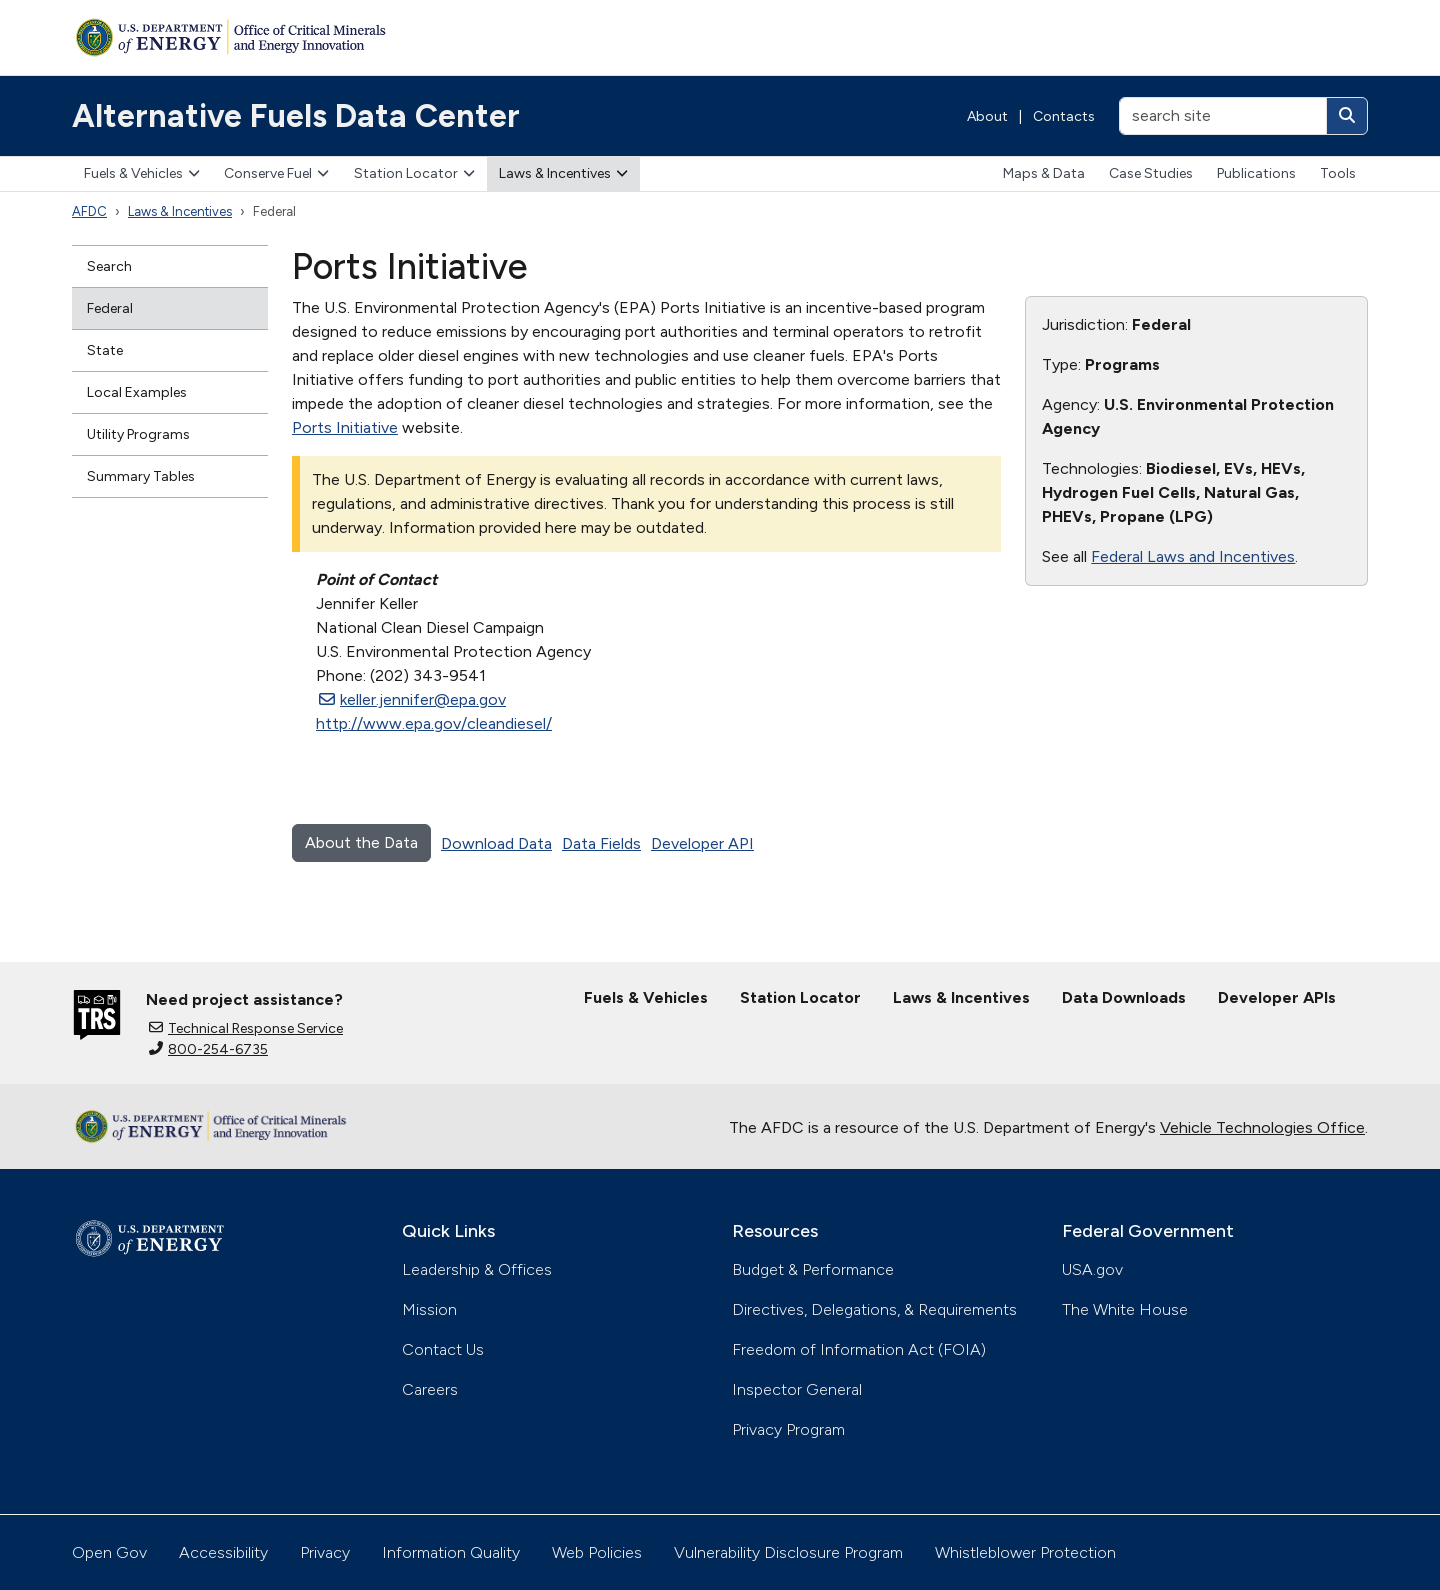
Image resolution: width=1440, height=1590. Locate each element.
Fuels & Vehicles (142, 173)
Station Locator (414, 173)
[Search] (1347, 116)
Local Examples (137, 392)
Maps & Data (1044, 173)
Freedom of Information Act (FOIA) (859, 1349)
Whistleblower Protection (1025, 1552)
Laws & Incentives (563, 173)
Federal (110, 308)
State (105, 350)
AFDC (89, 211)
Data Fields (601, 843)
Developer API (702, 843)
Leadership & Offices (477, 1269)
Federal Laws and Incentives (1193, 556)
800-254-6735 (208, 1049)
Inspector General (797, 1389)
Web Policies (597, 1552)
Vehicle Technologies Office (1262, 1127)
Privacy (325, 1552)
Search (109, 266)
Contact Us (443, 1349)
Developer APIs (1277, 997)
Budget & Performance (813, 1269)
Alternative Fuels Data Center (296, 116)
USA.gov (1092, 1269)
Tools (1338, 173)
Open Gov (109, 1552)
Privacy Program (788, 1429)
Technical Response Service (246, 1028)
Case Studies (1151, 173)
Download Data (496, 843)
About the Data (361, 842)
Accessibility (223, 1552)
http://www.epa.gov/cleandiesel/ (434, 723)
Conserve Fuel (276, 173)
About (987, 116)
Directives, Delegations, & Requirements (874, 1309)
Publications (1256, 173)
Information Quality (451, 1552)
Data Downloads (1124, 997)
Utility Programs (138, 434)
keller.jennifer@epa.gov (412, 699)
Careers (430, 1389)
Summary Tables (141, 476)
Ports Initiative (345, 427)
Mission (429, 1309)
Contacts (1064, 116)
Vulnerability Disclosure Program (788, 1552)
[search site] (1223, 116)
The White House (1125, 1309)
